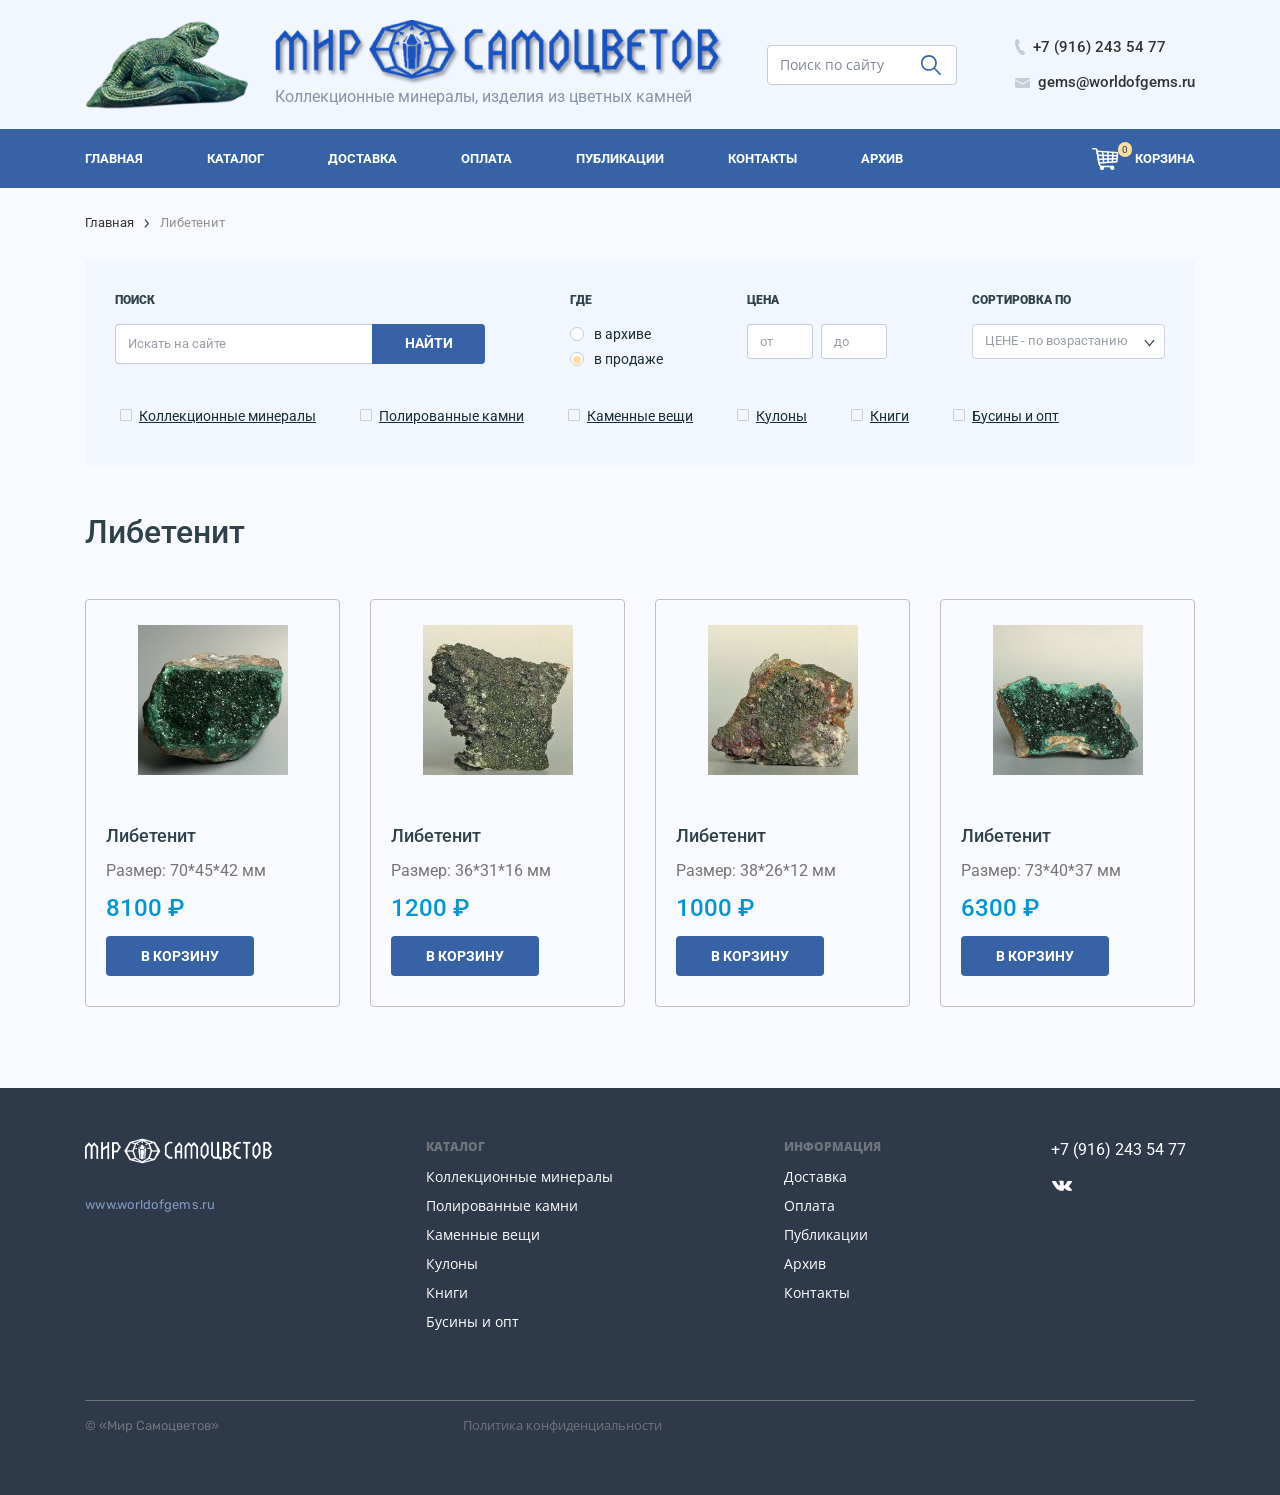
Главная (109, 222)
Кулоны (781, 416)
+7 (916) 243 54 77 (1118, 1149)
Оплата (809, 1205)
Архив (805, 1263)
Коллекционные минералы (227, 416)
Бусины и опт (1015, 416)
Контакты (817, 1292)
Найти (429, 343)
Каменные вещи (640, 416)
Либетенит (151, 835)
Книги (889, 416)
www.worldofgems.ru (150, 1204)
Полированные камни (451, 416)
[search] (862, 65)
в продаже (628, 359)
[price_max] (854, 341)
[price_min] (780, 341)
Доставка (815, 1176)
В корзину (180, 956)
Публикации (826, 1234)
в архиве (622, 334)
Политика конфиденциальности (562, 1425)
